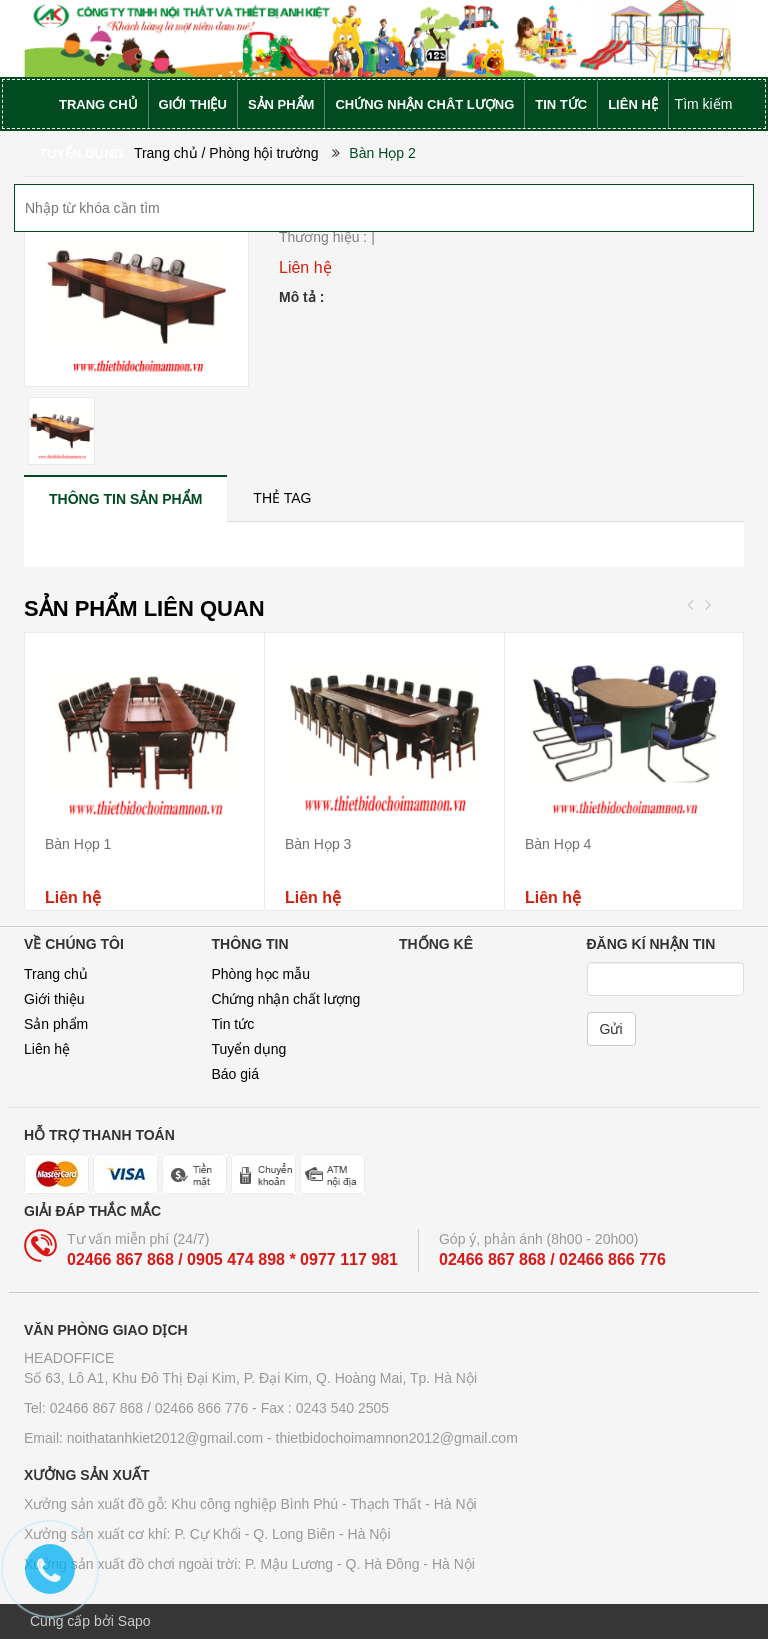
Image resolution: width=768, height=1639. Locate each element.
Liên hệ (47, 1049)
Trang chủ (56, 974)
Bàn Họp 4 (558, 844)
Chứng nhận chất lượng (286, 999)
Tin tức (233, 1024)
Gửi (611, 1029)
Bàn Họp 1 (78, 844)
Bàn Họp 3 (318, 844)
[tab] (125, 498)
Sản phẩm (56, 1024)
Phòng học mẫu (261, 974)
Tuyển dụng (249, 1049)
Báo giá (235, 1074)
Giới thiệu (54, 999)
